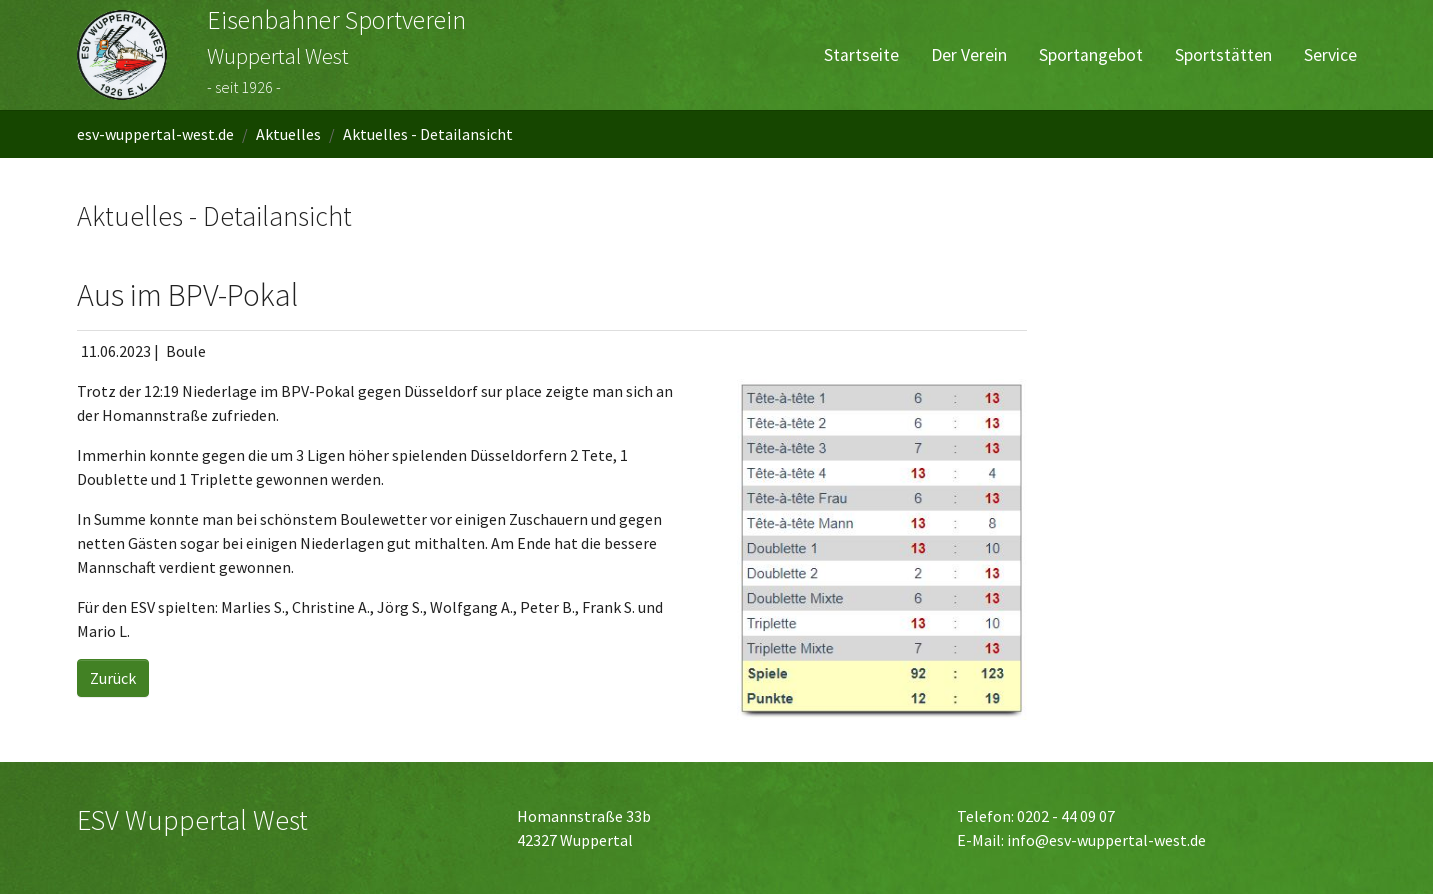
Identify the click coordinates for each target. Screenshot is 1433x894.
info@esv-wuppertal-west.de (1106, 840)
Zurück (113, 678)
